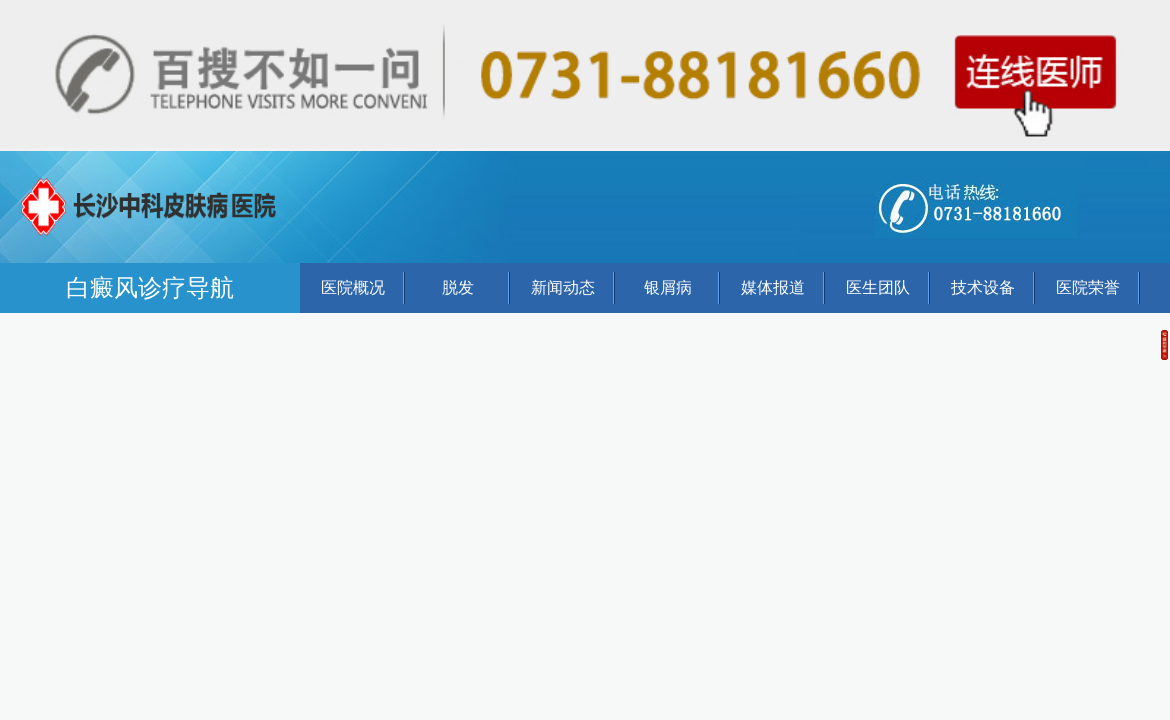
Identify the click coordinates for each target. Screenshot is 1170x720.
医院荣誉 (1088, 287)
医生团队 (878, 287)
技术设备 (983, 287)
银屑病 (668, 287)
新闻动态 (563, 287)
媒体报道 (773, 287)
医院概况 (353, 287)
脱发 (458, 287)
